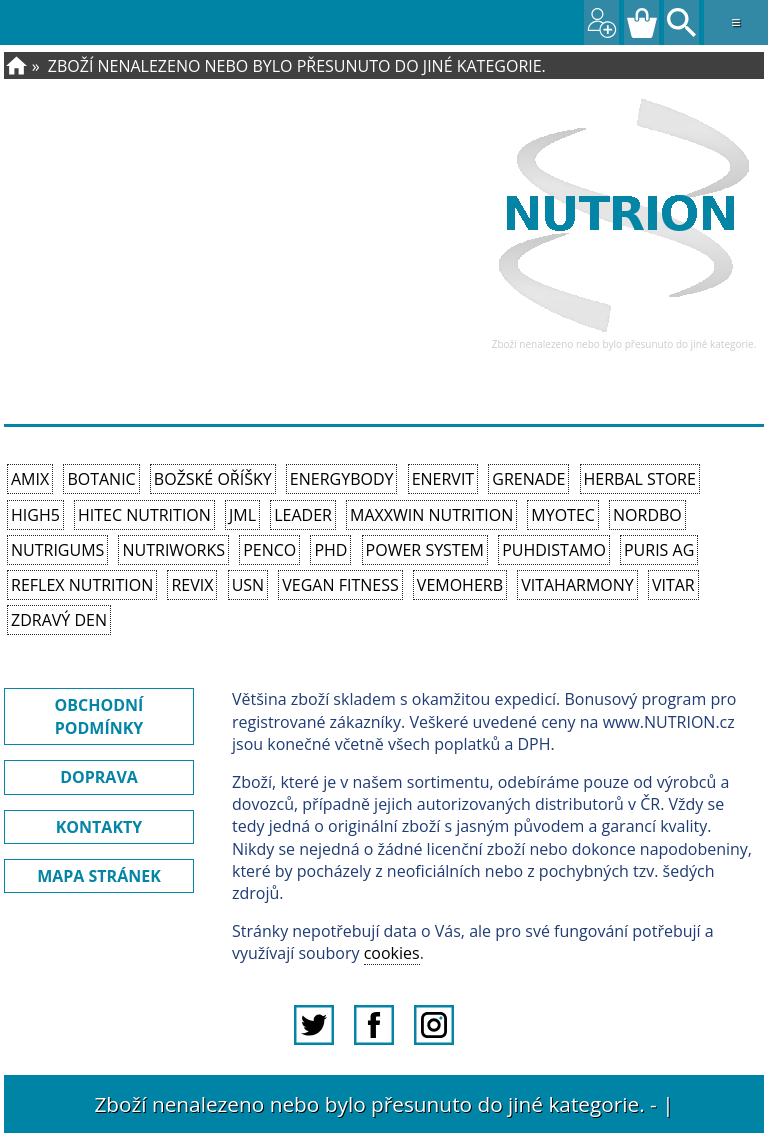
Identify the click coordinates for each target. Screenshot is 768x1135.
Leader (303, 515)
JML (242, 515)
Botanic (101, 479)
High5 (35, 515)
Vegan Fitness (340, 585)
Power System (425, 550)
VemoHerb (460, 585)
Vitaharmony (577, 585)
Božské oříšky (213, 479)
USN (248, 585)
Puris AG (659, 550)
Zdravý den (59, 620)
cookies (392, 953)
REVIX (192, 585)
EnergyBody (342, 479)
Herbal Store (640, 479)
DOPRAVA (99, 777)
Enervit (443, 479)
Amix (30, 479)
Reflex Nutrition (82, 585)
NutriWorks (173, 550)
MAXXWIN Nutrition (431, 515)
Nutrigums (57, 550)
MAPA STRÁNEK (99, 876)
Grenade (528, 479)
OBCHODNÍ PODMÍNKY (99, 716)
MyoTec (563, 515)
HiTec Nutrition (144, 515)
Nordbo (647, 515)
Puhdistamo (554, 550)
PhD (330, 550)
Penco (269, 550)
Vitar (673, 585)
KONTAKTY (99, 827)
